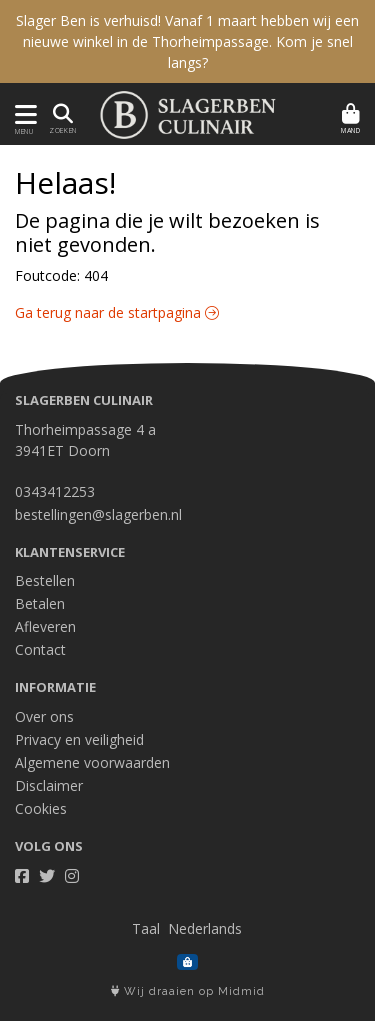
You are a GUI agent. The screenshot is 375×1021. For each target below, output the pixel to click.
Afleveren (45, 626)
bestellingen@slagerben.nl (98, 514)
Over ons (44, 716)
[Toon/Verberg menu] (22, 114)
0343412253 (55, 491)
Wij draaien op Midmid (188, 991)
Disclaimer (49, 785)
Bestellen (45, 580)
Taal (146, 928)
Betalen (40, 603)
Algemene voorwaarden (92, 762)
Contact (40, 649)
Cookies (41, 808)
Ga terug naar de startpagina (117, 312)
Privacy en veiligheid (79, 739)
